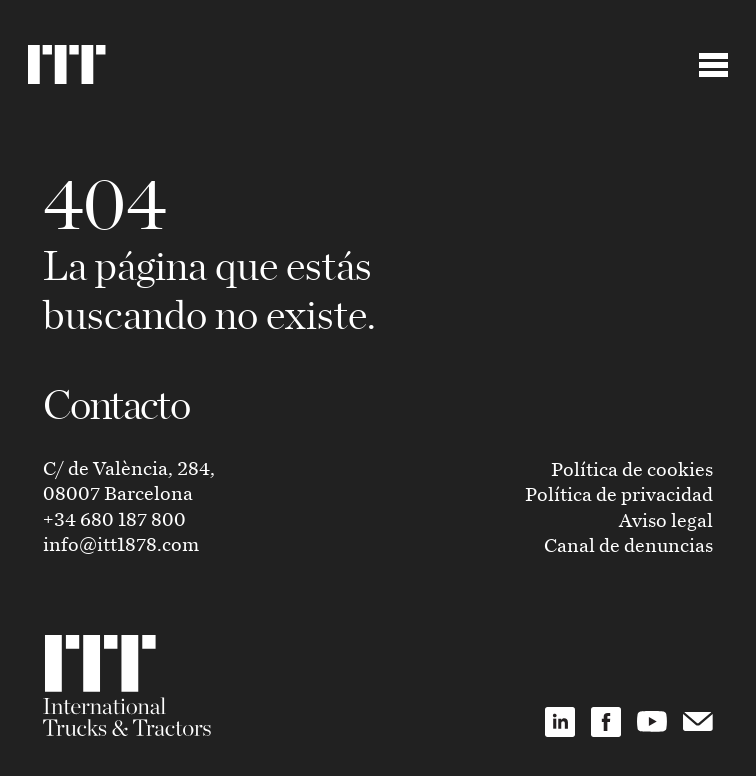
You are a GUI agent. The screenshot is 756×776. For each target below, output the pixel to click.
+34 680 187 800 (114, 518)
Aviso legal (666, 519)
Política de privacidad (619, 493)
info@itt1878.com (121, 543)
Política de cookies (632, 468)
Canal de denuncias (628, 544)
